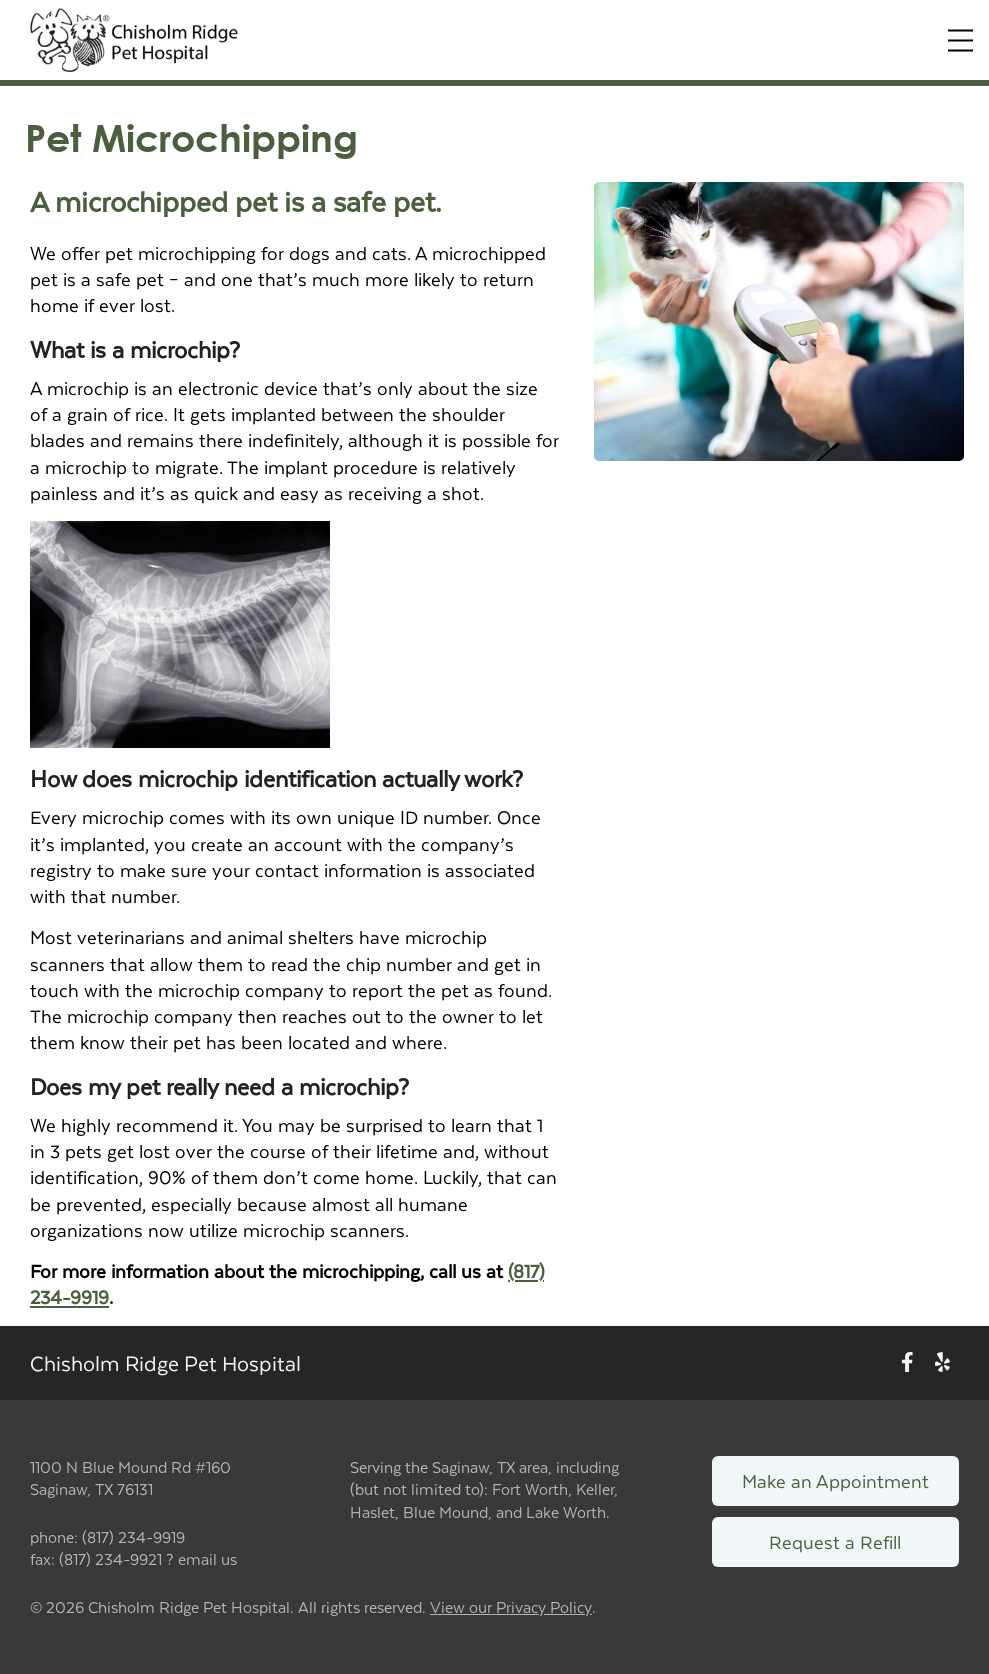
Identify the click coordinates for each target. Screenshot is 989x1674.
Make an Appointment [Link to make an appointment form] (835, 1480)
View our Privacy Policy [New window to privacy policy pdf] (511, 1607)
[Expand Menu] (960, 40)
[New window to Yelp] (942, 1362)
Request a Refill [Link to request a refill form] (835, 1541)
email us (207, 1558)
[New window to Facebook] (907, 1362)
